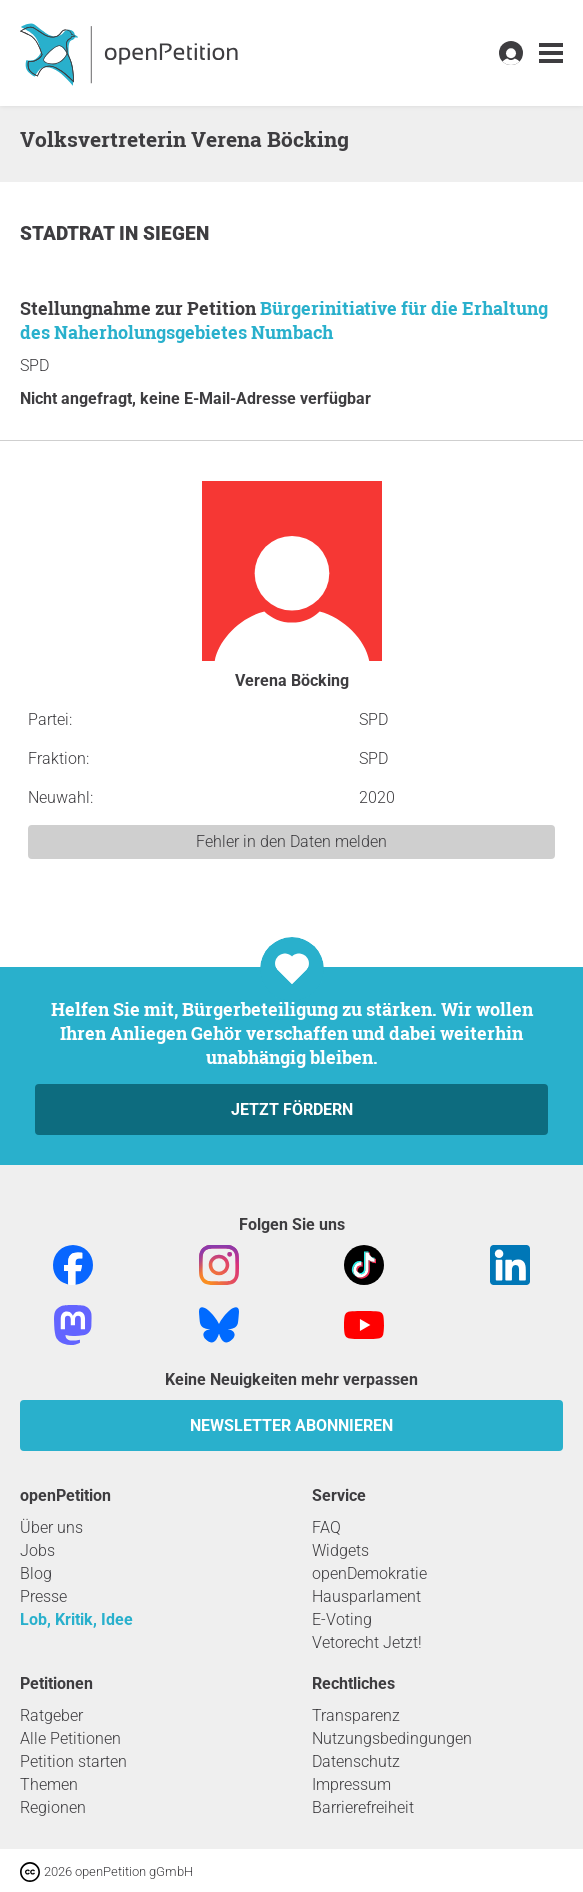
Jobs (37, 1550)
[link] (551, 53)
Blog (36, 1573)
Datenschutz (356, 1761)
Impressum (351, 1784)
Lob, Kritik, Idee (76, 1619)
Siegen (176, 233)
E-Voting (342, 1619)
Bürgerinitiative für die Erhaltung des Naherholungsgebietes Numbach (284, 320)
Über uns (51, 1527)
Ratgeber (51, 1715)
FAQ (326, 1527)
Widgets (340, 1550)
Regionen (53, 1807)
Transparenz (356, 1715)
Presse (43, 1596)
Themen (49, 1784)
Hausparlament (366, 1596)
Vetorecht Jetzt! (367, 1642)
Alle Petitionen (70, 1738)
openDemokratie (369, 1573)
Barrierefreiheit (363, 1807)
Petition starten (73, 1761)
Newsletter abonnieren (291, 1425)
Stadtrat (69, 233)
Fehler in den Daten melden (291, 841)
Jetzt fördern (292, 1109)
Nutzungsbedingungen (392, 1738)
